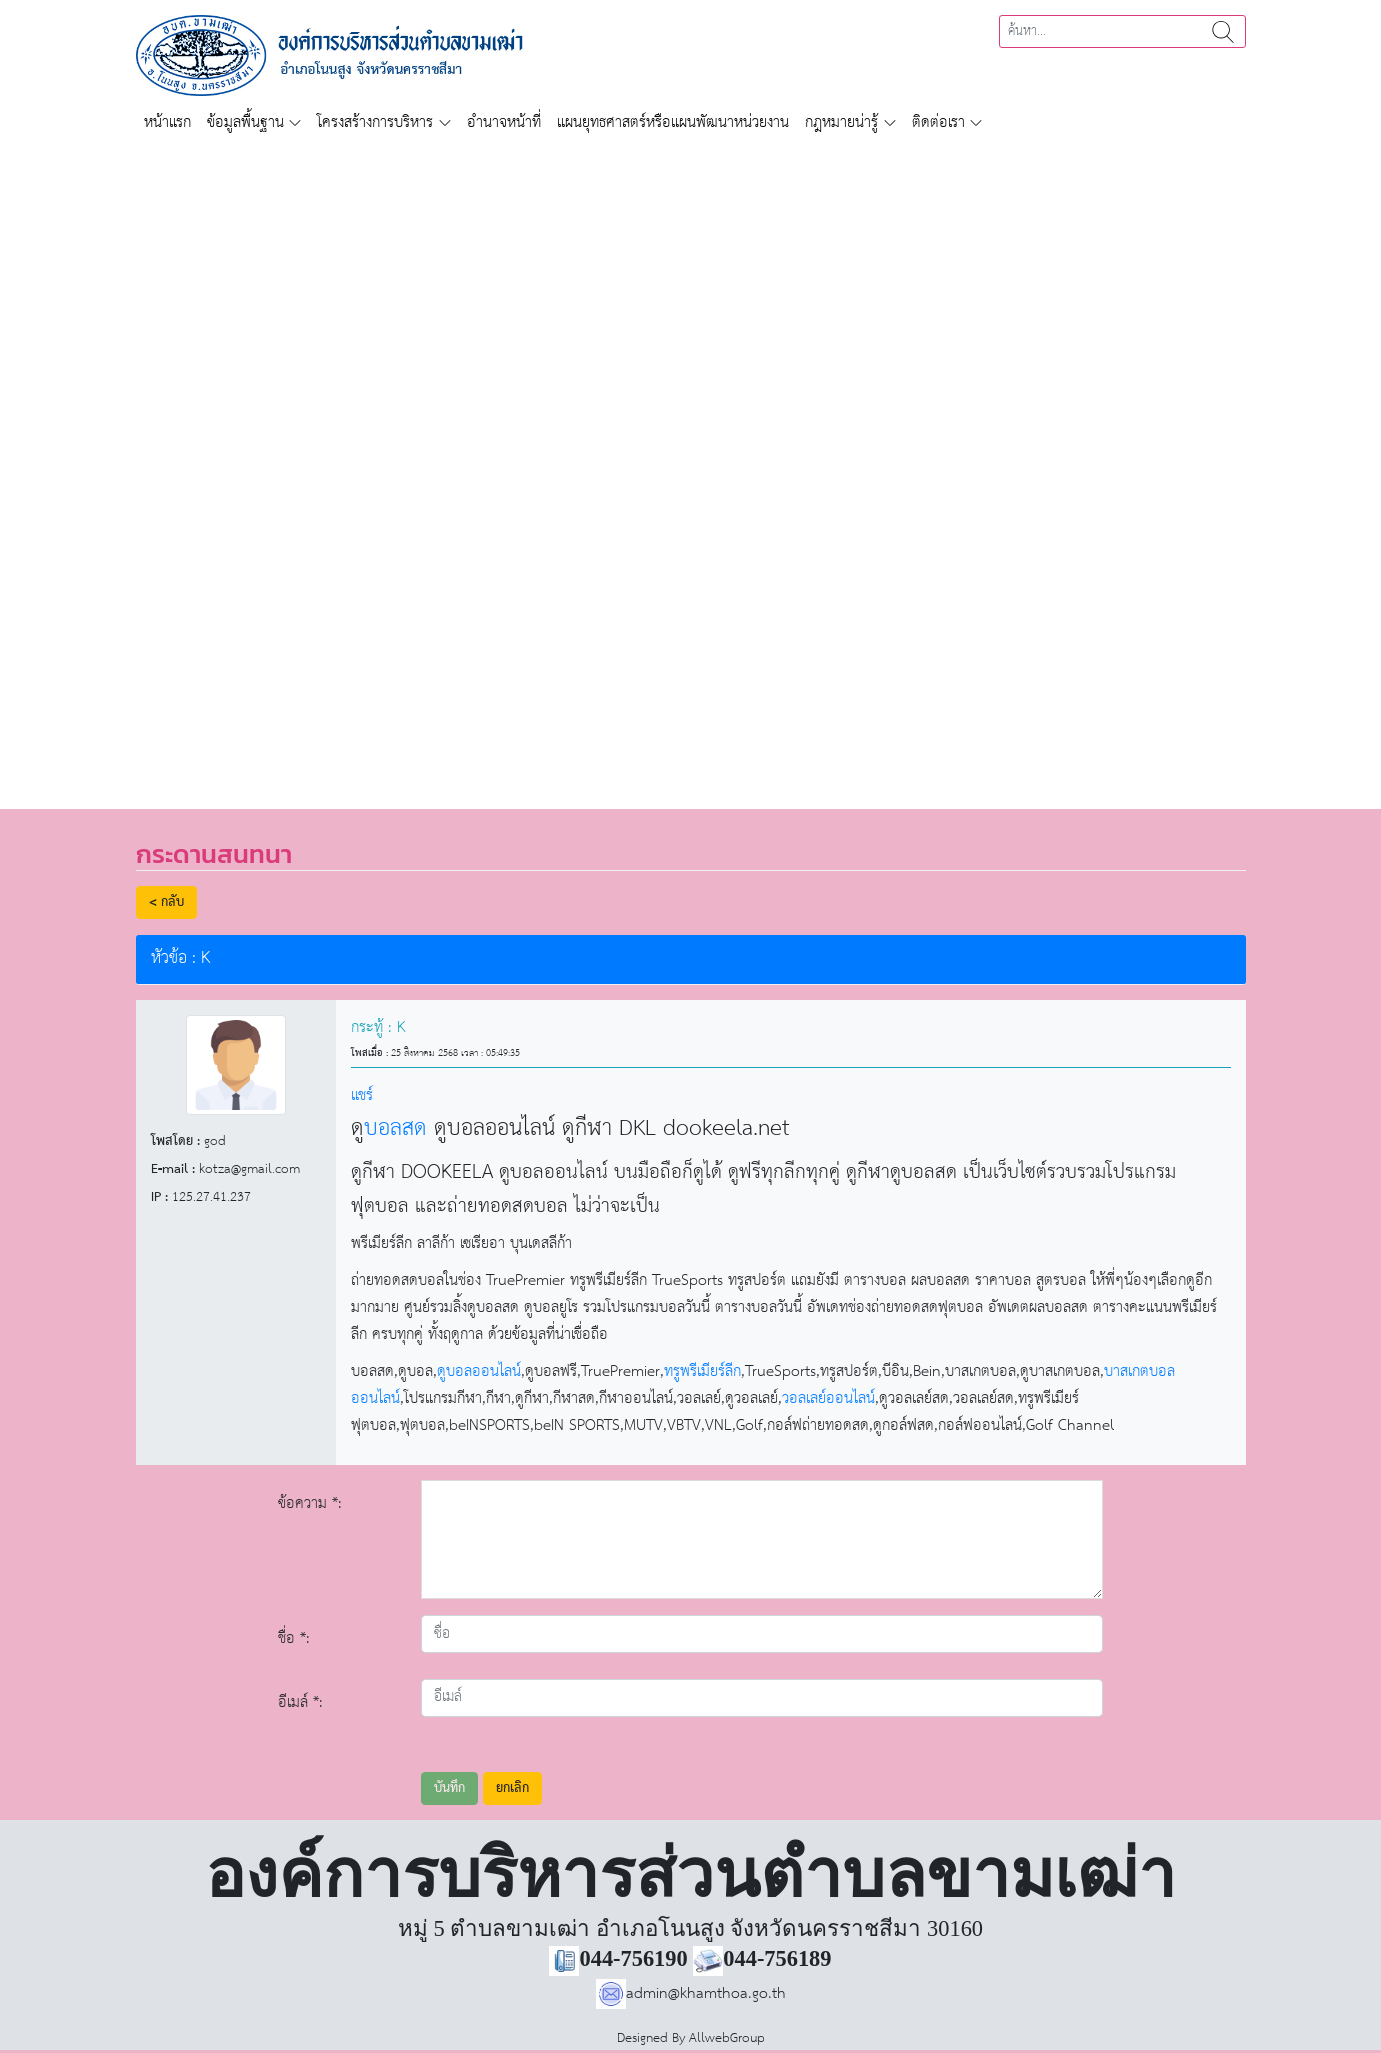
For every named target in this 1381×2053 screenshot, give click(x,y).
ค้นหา (1223, 31)
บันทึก (449, 1788)
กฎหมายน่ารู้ (841, 122)
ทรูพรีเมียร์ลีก (702, 1371)
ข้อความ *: (310, 1503)
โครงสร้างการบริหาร (375, 122)
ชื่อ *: (294, 1638)
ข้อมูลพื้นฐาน (245, 122)
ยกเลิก (512, 1788)
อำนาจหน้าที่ (504, 122)
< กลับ (166, 902)
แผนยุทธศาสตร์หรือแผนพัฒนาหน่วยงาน (673, 122)
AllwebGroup (727, 2038)
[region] (690, 464)
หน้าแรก (167, 122)
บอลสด (395, 1129)
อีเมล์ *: (300, 1702)
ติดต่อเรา (938, 122)
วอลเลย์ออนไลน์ (828, 1398)
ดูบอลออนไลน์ (479, 1371)
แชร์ (362, 1095)
